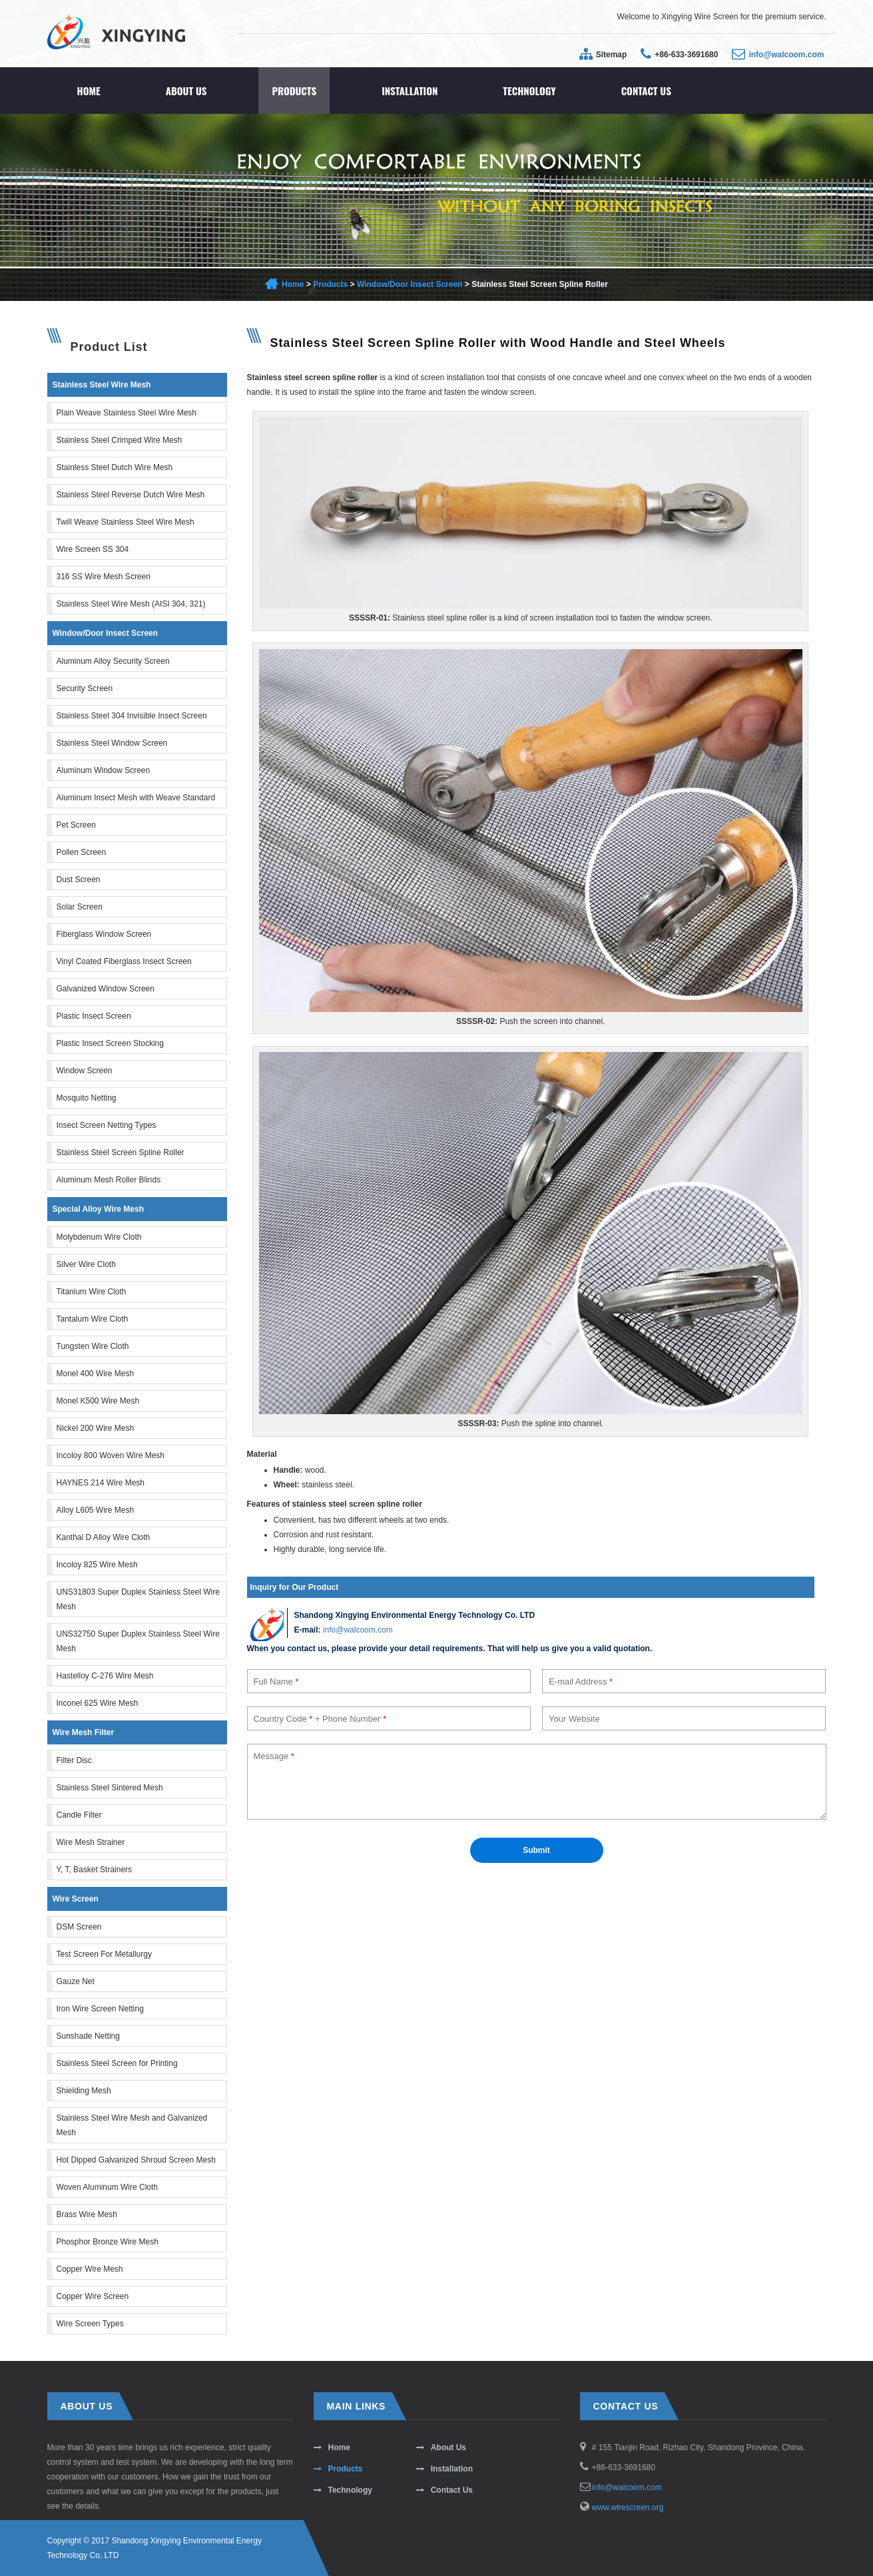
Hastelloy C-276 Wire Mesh (105, 1675)
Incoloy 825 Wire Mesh (97, 1564)
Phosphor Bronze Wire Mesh (107, 2241)
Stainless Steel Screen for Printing (117, 2063)
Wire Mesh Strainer (91, 1842)
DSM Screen (79, 1927)
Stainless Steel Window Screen (112, 743)
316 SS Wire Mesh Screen (103, 576)
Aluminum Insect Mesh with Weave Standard (136, 797)
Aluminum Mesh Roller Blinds (109, 1179)
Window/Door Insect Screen (410, 284)
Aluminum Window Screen (103, 770)
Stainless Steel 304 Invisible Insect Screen (132, 715)
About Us (186, 90)
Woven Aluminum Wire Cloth (107, 2187)
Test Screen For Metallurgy (104, 1954)
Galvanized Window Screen (105, 988)
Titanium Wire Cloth (92, 1291)
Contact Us (646, 90)
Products (294, 90)
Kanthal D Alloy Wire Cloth (103, 1537)
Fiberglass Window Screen (104, 934)
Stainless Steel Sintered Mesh (110, 1787)
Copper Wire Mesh (90, 2269)
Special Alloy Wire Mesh (99, 1209)
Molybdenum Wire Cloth (99, 1237)
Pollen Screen (82, 852)
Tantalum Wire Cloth (93, 1319)
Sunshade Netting (88, 2036)
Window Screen (85, 1070)
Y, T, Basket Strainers (95, 1869)
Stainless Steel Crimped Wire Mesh (119, 440)
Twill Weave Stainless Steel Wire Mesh (125, 522)
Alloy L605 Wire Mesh (96, 1510)
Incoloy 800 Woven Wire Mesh (111, 1455)
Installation (409, 90)
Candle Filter (79, 1815)
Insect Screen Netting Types (106, 1125)
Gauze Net (76, 1981)
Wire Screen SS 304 (93, 549)
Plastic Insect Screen (94, 1016)
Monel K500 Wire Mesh (98, 1401)
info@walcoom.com (786, 54)
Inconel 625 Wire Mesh (98, 1703)
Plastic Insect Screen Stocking (110, 1043)
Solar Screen (80, 906)
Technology (529, 90)
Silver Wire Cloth (86, 1264)
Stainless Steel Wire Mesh (102, 384)
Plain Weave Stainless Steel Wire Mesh (127, 412)
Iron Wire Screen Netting (100, 2008)
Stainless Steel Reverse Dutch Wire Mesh (131, 494)
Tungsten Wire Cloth (93, 1346)
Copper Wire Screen (93, 2296)
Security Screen (85, 688)
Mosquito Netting (87, 1098)
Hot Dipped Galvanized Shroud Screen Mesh (136, 2160)
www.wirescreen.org (627, 2507)
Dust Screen (79, 879)
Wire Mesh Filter (84, 1732)
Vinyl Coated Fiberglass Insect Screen (124, 961)
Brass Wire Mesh (87, 2214)
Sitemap (611, 54)
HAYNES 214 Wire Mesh (101, 1482)
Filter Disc (74, 1760)
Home (89, 90)
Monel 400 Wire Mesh (96, 1373)
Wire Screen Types (90, 2323)
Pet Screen (76, 825)
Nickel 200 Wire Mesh (96, 1428)
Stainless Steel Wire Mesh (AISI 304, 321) (131, 604)
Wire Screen (76, 1899)
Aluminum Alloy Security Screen (113, 661)
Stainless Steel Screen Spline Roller (120, 1152)
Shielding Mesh (84, 2090)
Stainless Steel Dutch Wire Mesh (115, 467)
